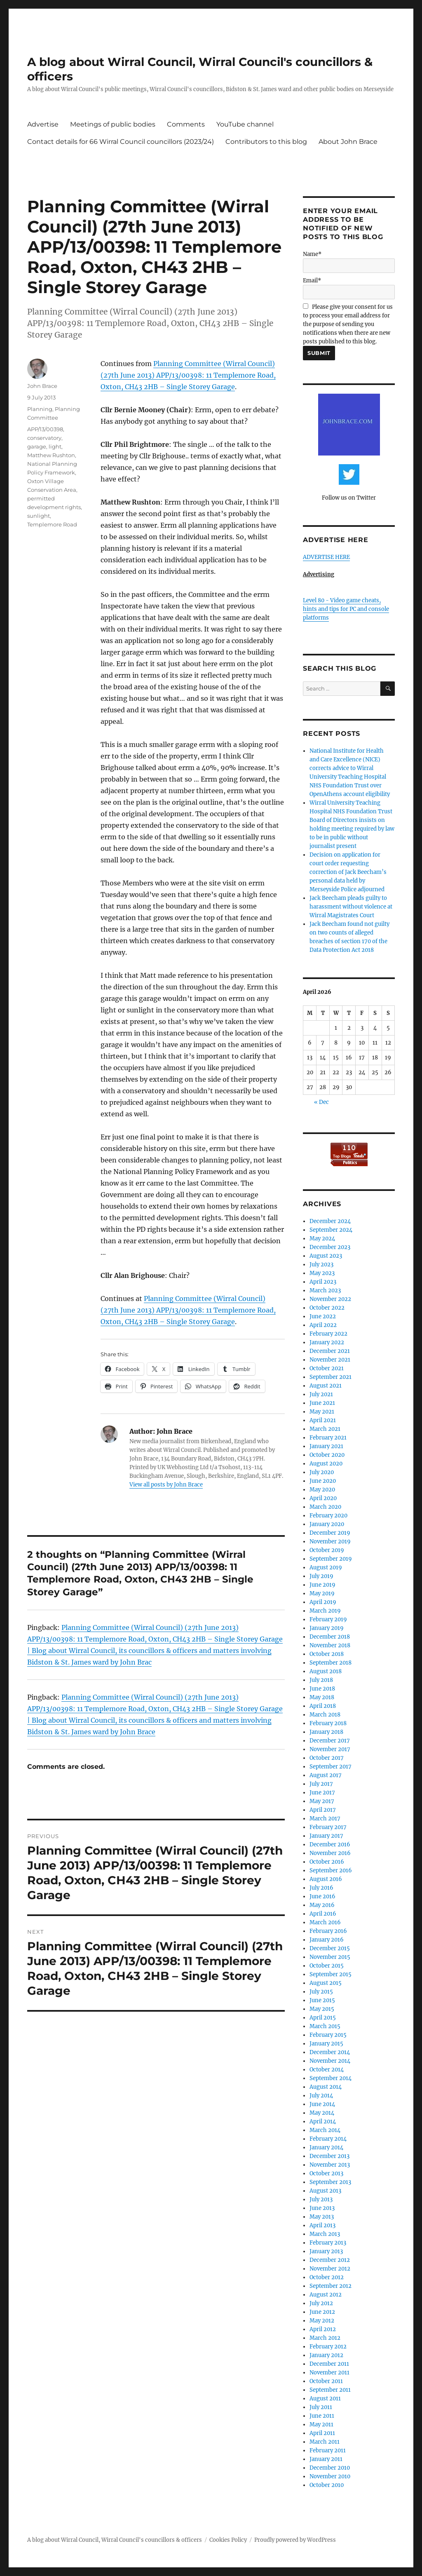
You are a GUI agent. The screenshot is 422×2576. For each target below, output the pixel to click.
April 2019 (322, 1602)
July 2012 (321, 2303)
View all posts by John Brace (166, 1484)
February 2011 (327, 2450)
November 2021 (329, 1359)
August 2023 (325, 1255)
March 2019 (325, 1610)
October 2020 (327, 1454)
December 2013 (329, 2156)
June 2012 (322, 2311)
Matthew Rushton (51, 455)
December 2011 (329, 2363)
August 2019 (325, 1567)
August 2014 (325, 2086)
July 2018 (321, 1680)
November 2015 (329, 1957)
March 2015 (324, 2026)
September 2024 (330, 1229)
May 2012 (321, 2320)
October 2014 (326, 2069)
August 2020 (325, 1463)
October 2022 (327, 1307)
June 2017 (322, 1792)
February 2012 (328, 2346)
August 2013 (325, 2190)
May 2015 (321, 2008)
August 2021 (325, 1385)
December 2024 (330, 1221)
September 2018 (330, 1662)
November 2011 (329, 2372)
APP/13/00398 (45, 429)
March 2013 (324, 2234)
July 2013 (321, 2199)
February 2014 (328, 2138)
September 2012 (330, 2286)
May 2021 (321, 1411)
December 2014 (329, 2052)
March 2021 (324, 1428)
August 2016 (325, 1879)
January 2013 (326, 2251)
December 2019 (329, 1532)
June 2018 (322, 1688)
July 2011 (320, 2407)
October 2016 (326, 1861)
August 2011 (325, 2398)
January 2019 (326, 1628)
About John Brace (348, 142)
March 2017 (324, 1818)
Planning (39, 409)
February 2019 (328, 1619)
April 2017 (322, 1809)
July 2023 (321, 1264)
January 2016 (326, 1939)
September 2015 (330, 1974)
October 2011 (326, 2381)
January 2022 (326, 1342)
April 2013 (322, 2225)
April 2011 (322, 2433)
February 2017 (328, 1827)
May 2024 (322, 1238)
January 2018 (326, 1731)
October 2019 (326, 1550)
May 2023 (322, 1273)
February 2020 (328, 1515)
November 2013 (329, 2164)
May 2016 (322, 1905)
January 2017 (326, 1835)
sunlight (38, 515)
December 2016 (329, 1844)
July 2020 (321, 1472)
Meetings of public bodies (112, 124)
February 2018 (328, 1723)
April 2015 (322, 2017)
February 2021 (328, 1437)
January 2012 (326, 2355)
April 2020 (323, 1498)
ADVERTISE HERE (326, 557)
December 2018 (329, 1636)
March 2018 (324, 1714)
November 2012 (329, 2268)
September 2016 (330, 1870)
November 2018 (329, 1645)
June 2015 (322, 2000)
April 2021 (322, 1420)
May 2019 (322, 1593)
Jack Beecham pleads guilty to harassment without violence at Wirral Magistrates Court (350, 907)
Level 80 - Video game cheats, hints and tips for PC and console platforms (346, 609)
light (55, 446)
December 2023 (329, 1247)
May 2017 (321, 1801)
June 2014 (322, 2104)
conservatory (44, 437)
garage (36, 446)
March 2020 (325, 1506)
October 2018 (326, 1654)
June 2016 (322, 1896)
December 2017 (329, 1740)
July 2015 (321, 1991)
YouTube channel (245, 124)
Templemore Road (52, 524)
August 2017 (325, 1775)
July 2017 (321, 1783)
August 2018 (325, 1671)
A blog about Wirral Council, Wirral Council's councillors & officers (114, 2539)
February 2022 (328, 1333)
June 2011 (321, 2415)
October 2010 (326, 2485)
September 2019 (330, 1558)
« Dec (321, 1102)
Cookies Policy (228, 2539)
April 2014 (322, 2121)
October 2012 (326, 2277)
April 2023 (322, 1281)
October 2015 (326, 1965)
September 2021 (330, 1377)
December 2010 (329, 2467)
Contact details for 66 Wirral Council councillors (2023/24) (120, 142)
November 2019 (330, 1541)
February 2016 (328, 1931)
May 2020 (322, 1489)
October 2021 (326, 1368)
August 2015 (325, 1983)
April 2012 (322, 2329)
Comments (186, 124)
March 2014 (324, 2130)
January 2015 (326, 2043)
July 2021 (321, 1394)
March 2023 (325, 1290)
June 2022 (322, 1316)
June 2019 (322, 1584)
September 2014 (330, 2078)
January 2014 (326, 2147)
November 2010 (329, 2476)
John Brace (42, 386)
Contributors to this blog (266, 142)
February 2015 (328, 2034)
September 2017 (330, 1766)
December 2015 (329, 1948)
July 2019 (321, 1576)
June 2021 (322, 1403)
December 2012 (329, 2260)
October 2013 (326, 2173)
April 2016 (322, 1913)
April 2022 (323, 1325)
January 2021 (326, 1446)
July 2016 (321, 1887)
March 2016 (325, 1922)
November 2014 (329, 2060)
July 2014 (321, 2095)
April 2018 (322, 1706)
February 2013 (327, 2242)
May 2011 (321, 2424)
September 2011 (330, 2389)
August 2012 (325, 2294)
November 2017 (329, 1749)
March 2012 (324, 2337)
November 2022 (330, 1299)
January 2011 (325, 2459)
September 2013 (330, 2182)
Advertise (43, 124)
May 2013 (321, 2216)
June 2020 (322, 1480)
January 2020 (326, 1524)
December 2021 (329, 1351)
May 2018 (321, 1697)
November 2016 (330, 1853)
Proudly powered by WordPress (295, 2539)
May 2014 (321, 2112)
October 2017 (326, 1757)
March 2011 (324, 2441)
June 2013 (322, 2208)
